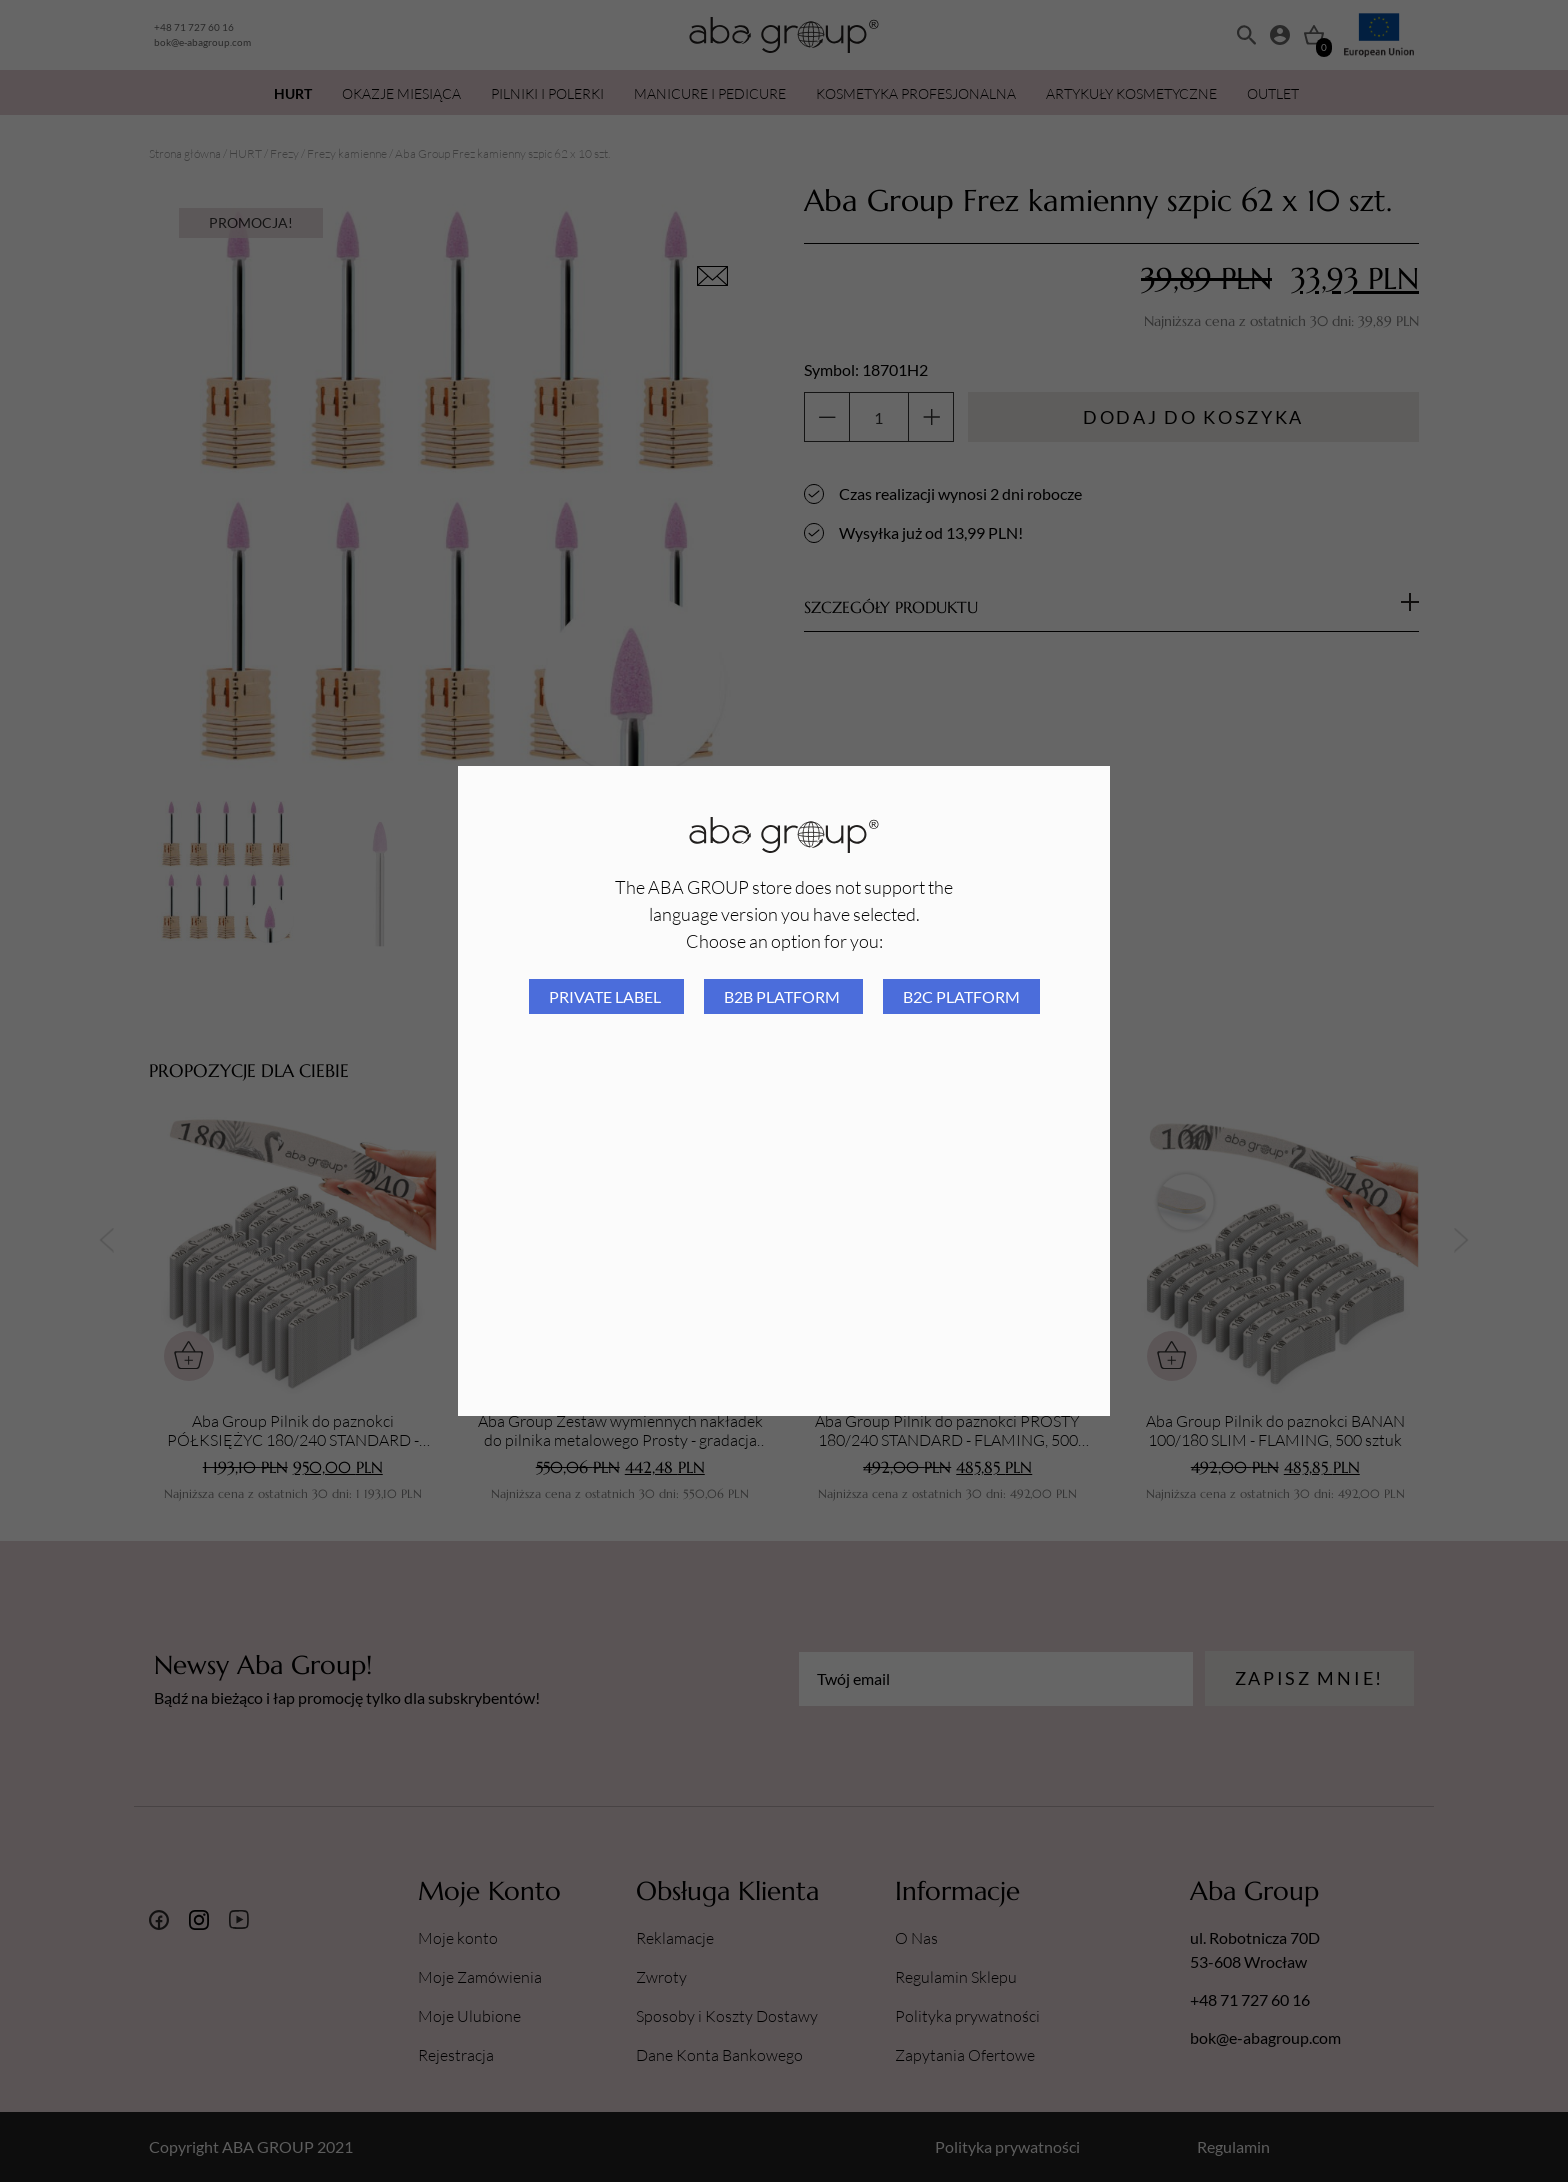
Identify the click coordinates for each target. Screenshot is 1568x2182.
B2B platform (783, 996)
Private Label (606, 996)
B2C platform (961, 996)
